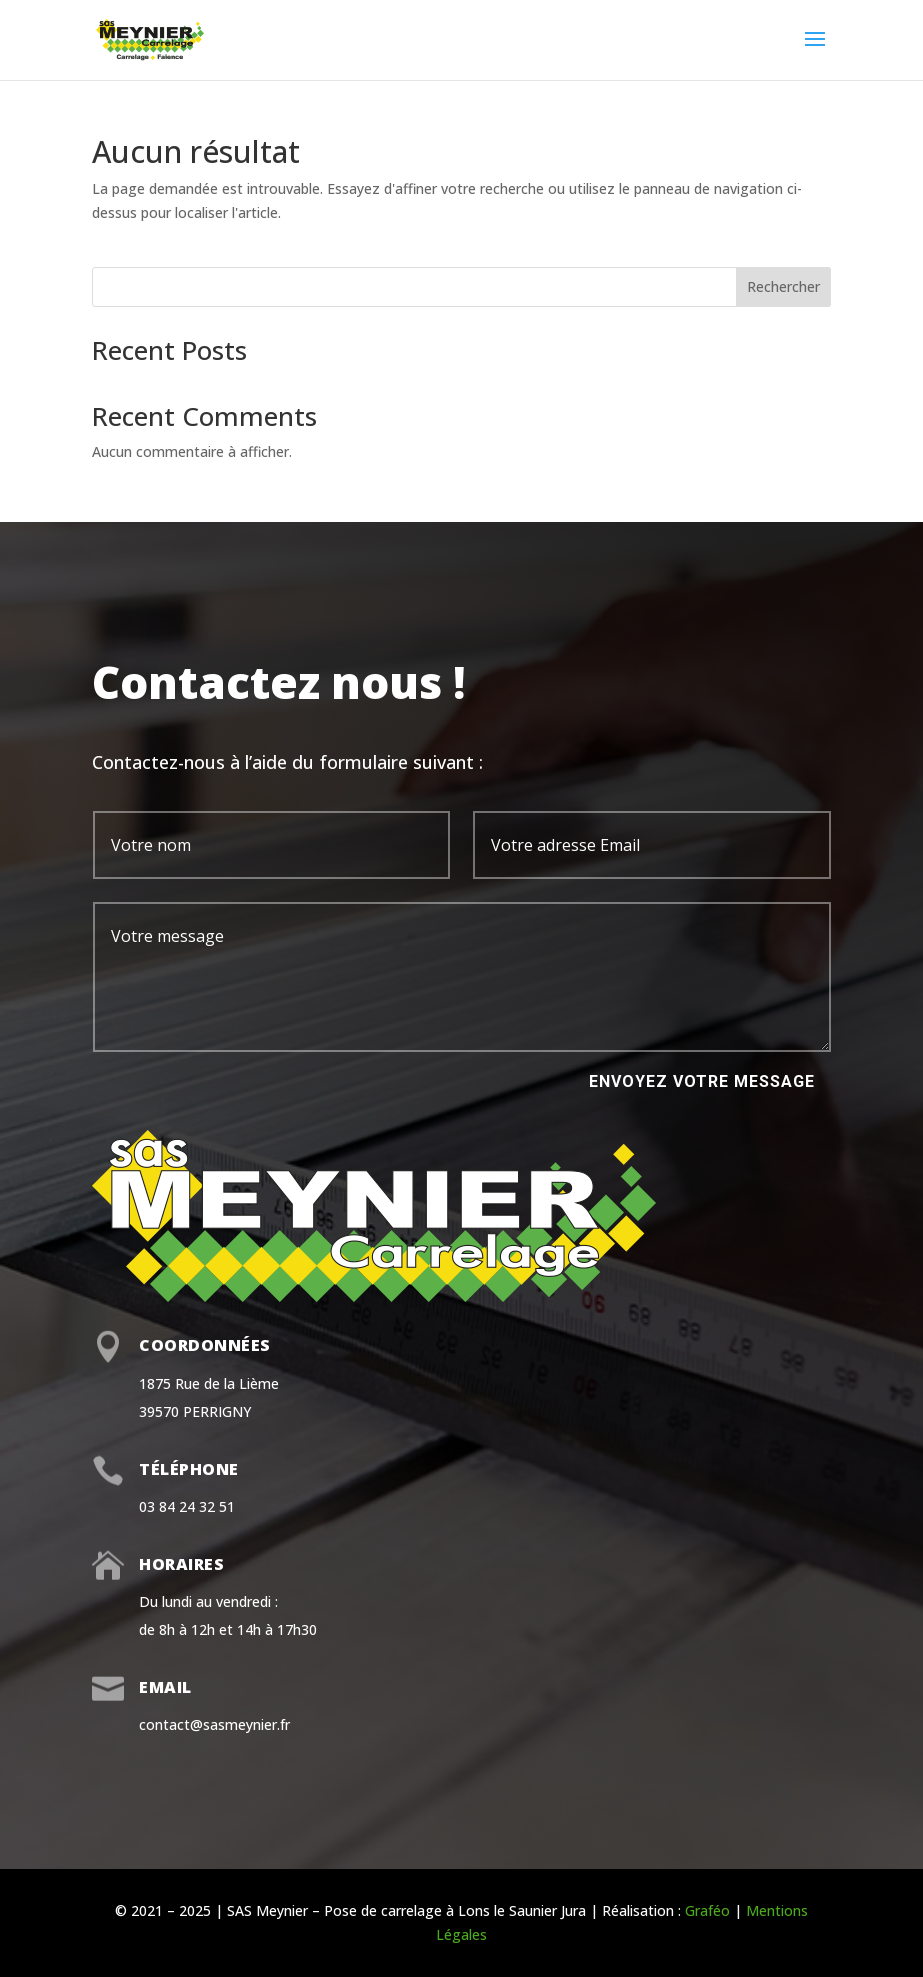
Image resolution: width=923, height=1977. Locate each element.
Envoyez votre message (702, 1081)
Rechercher (783, 286)
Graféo (707, 1910)
